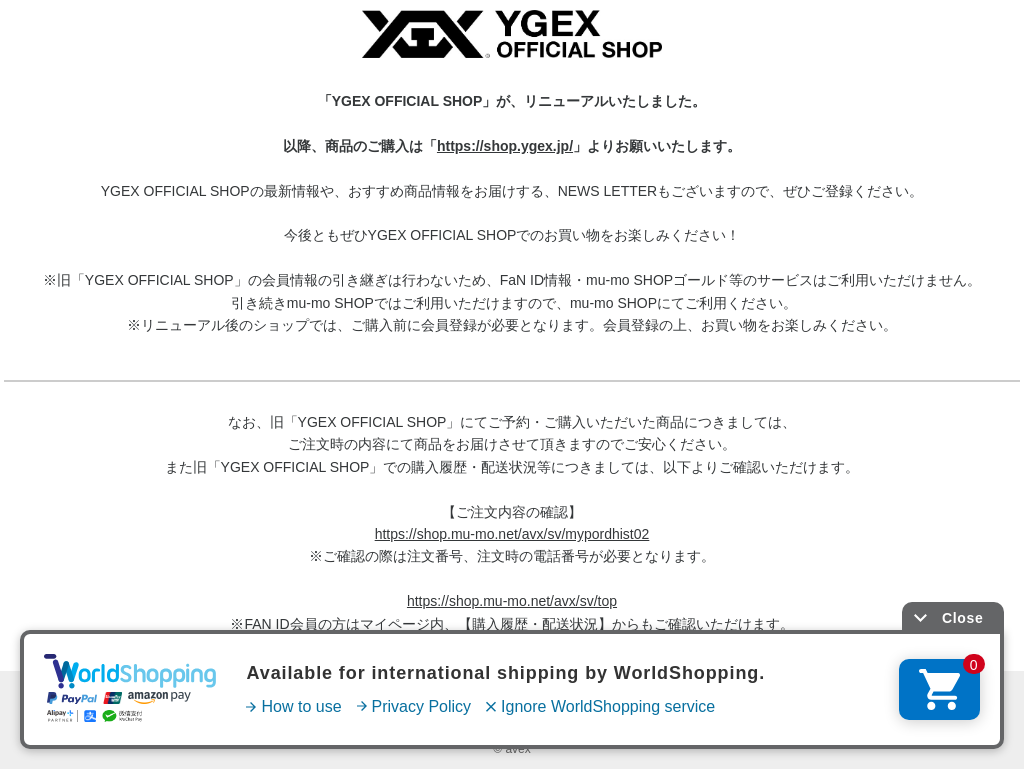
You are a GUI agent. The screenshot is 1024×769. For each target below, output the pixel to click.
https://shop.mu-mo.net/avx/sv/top (512, 601)
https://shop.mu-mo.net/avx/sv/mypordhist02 (512, 534)
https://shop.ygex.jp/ (505, 146)
